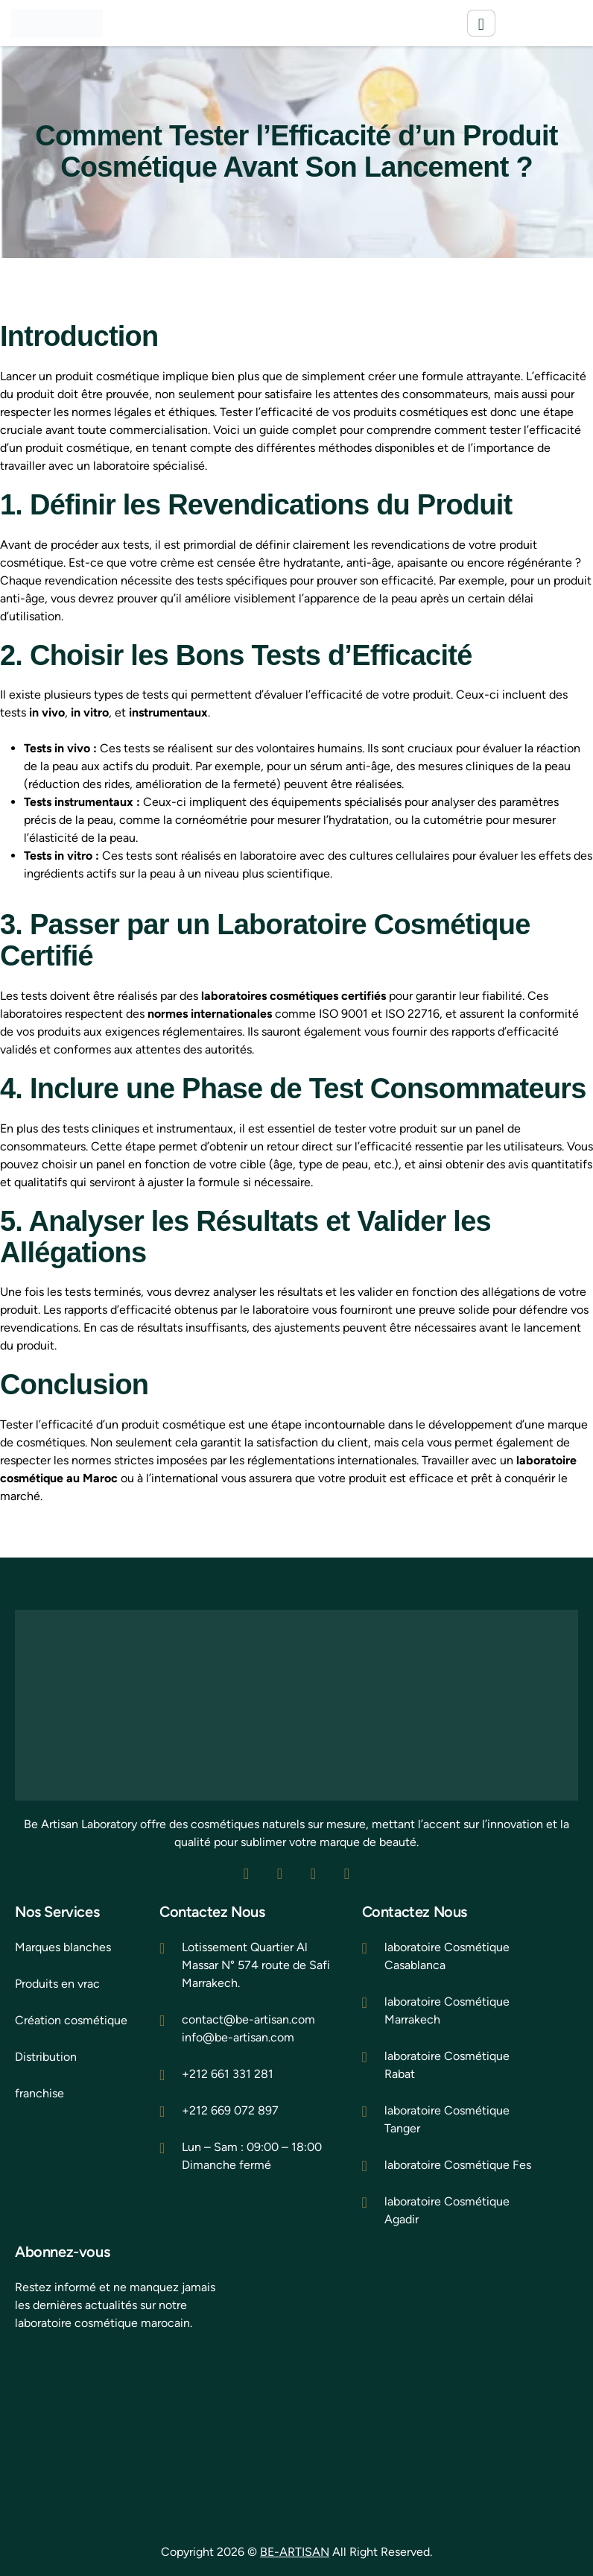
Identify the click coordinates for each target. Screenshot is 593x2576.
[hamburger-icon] (481, 23)
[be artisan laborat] (123, 2426)
